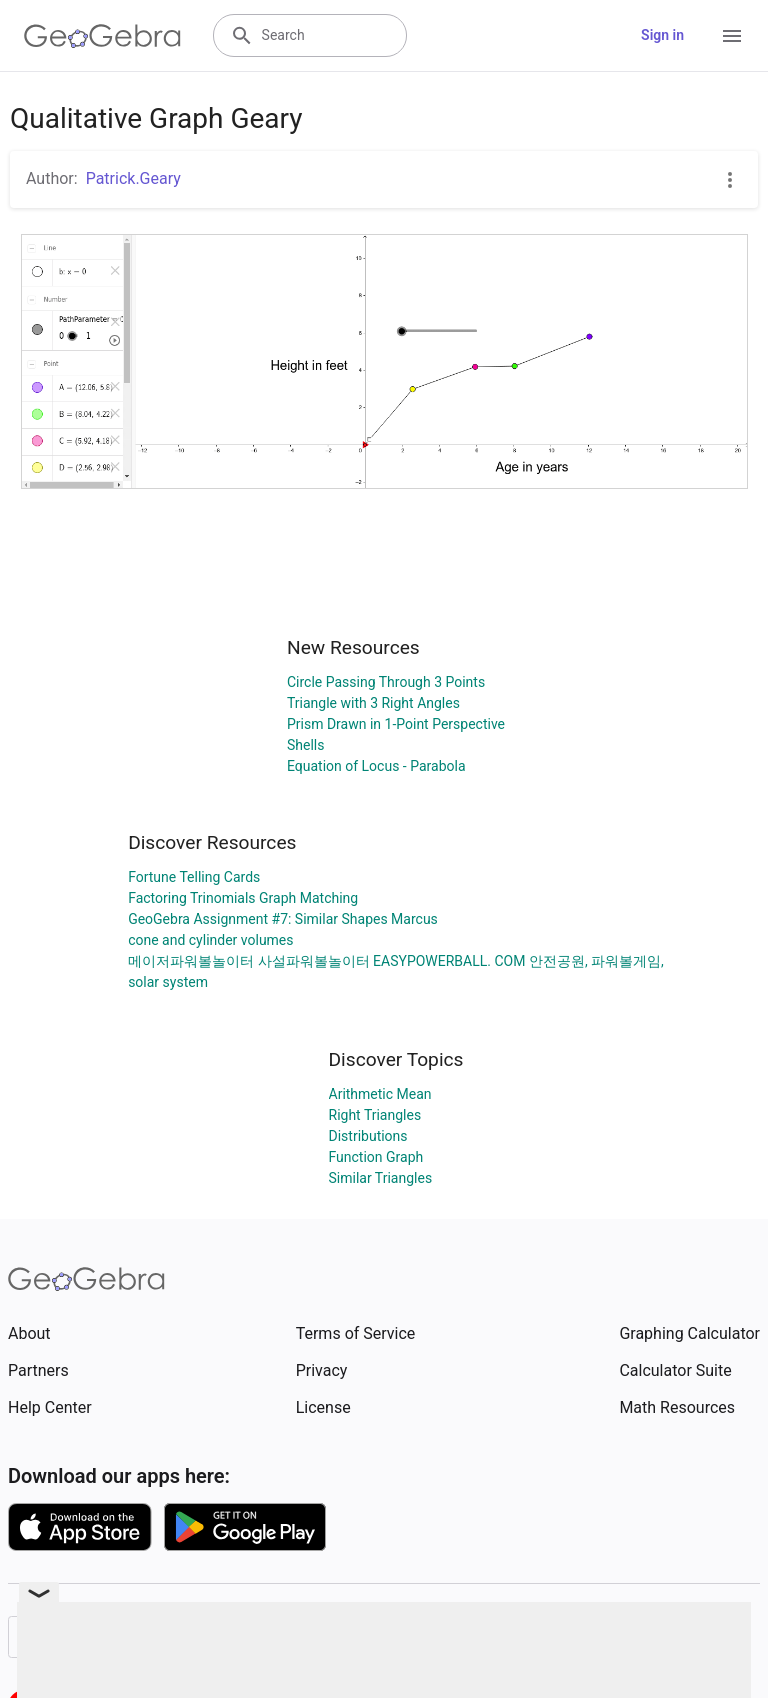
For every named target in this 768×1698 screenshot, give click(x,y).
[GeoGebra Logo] (102, 36)
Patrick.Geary (133, 178)
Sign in (662, 35)
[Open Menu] (732, 36)
